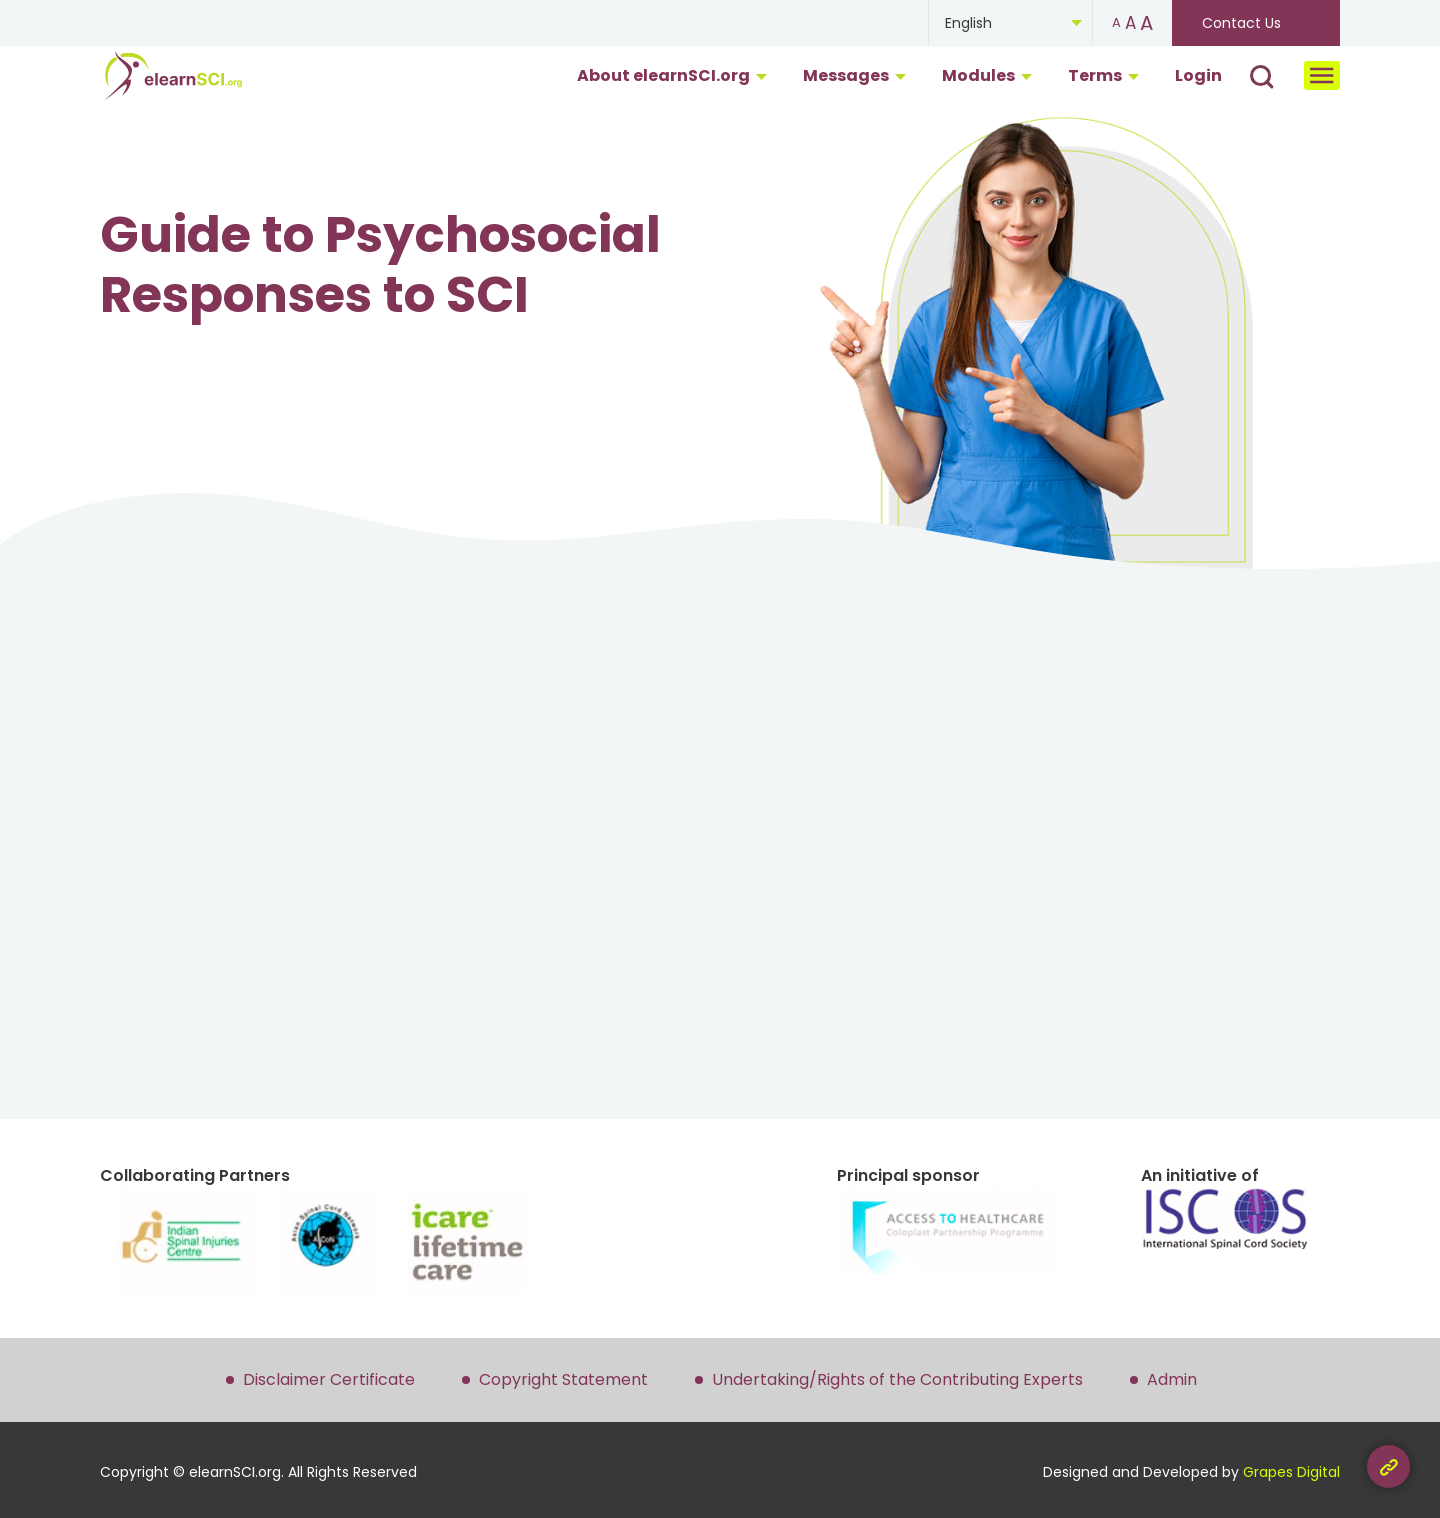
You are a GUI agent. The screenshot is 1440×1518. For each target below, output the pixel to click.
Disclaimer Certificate (329, 1379)
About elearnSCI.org (672, 75)
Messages (854, 75)
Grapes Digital (1291, 1472)
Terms (1103, 75)
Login (1198, 75)
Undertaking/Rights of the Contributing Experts (897, 1379)
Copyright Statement (563, 1379)
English (968, 23)
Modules (987, 75)
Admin (1172, 1379)
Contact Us (1241, 23)
